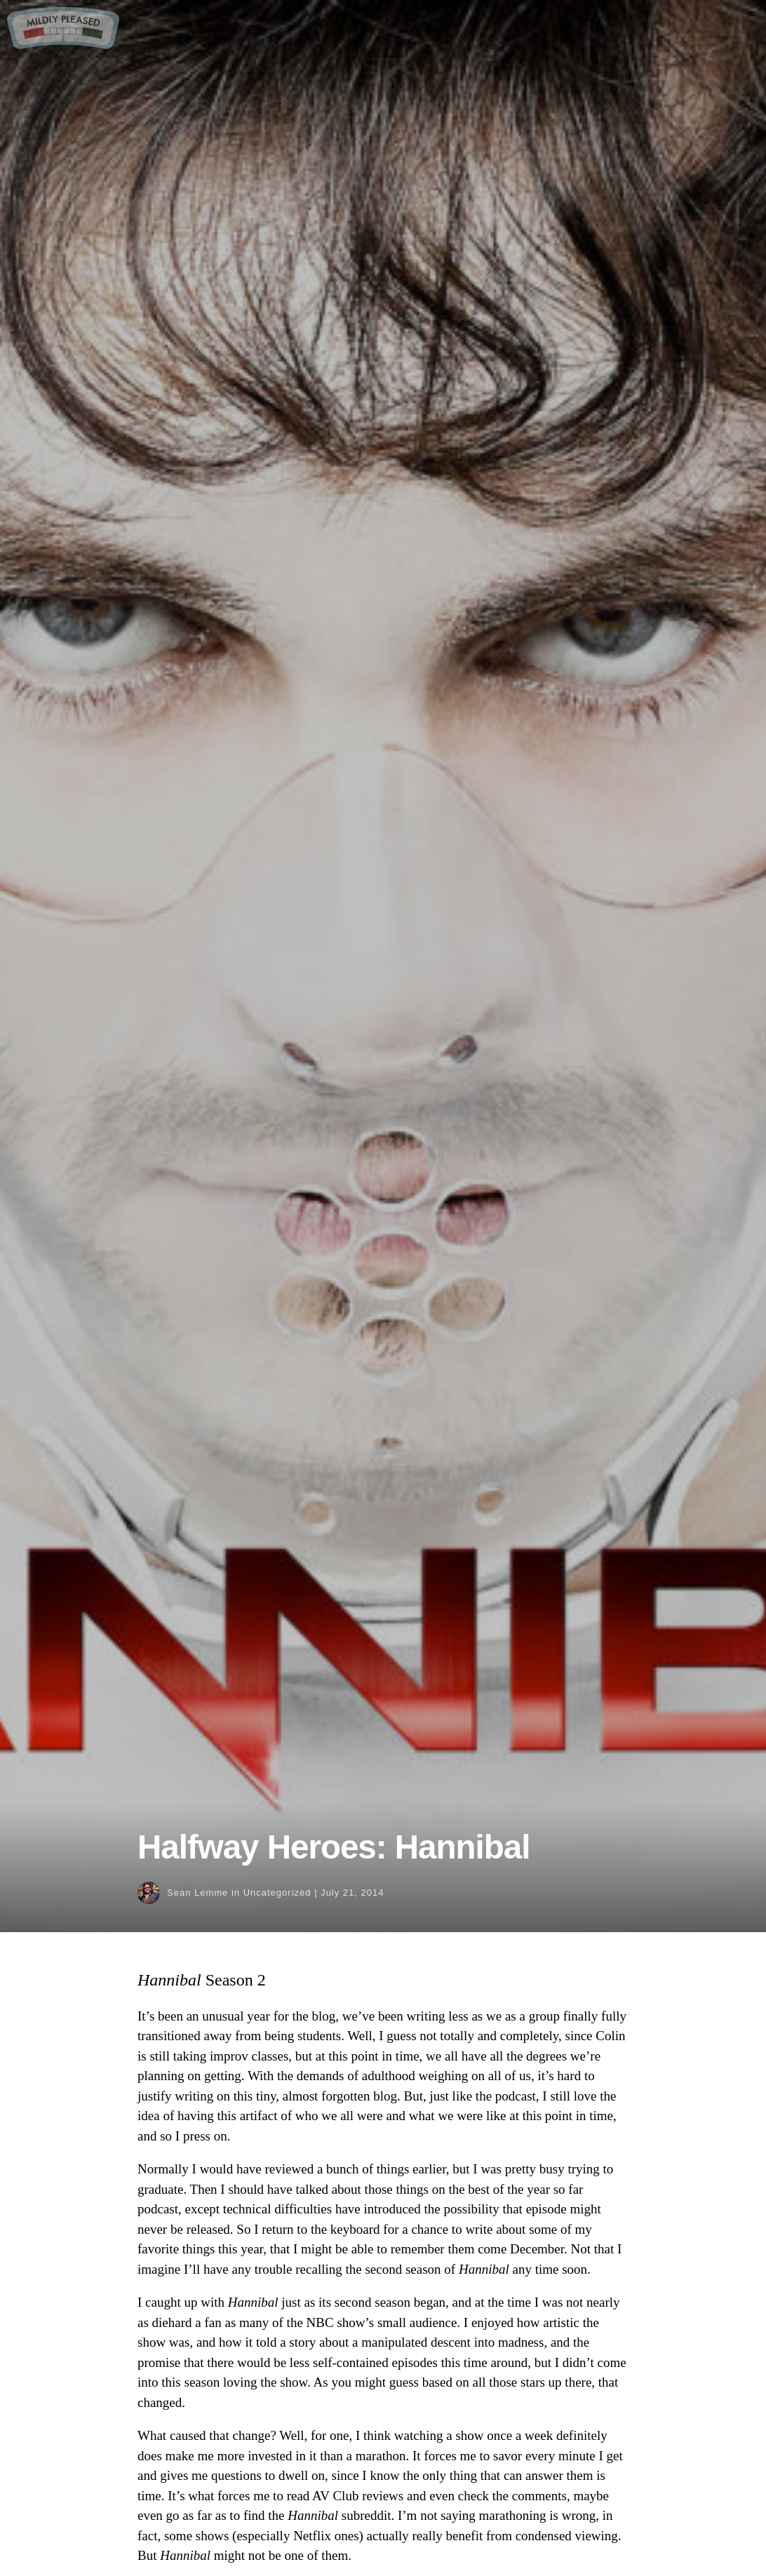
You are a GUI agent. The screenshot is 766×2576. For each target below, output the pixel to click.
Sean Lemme (197, 1892)
